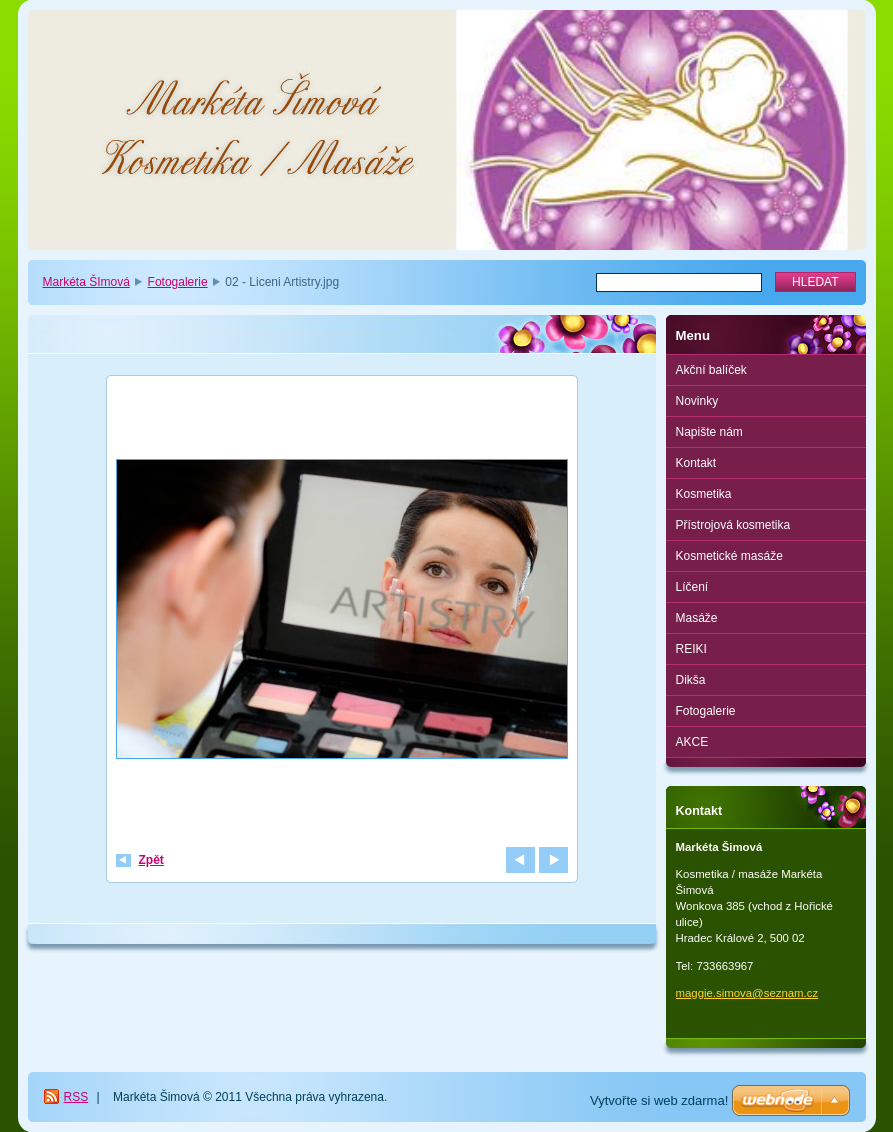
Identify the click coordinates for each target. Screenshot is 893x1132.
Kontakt (696, 463)
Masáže (697, 618)
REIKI (691, 649)
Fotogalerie (178, 282)
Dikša (691, 680)
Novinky (697, 401)
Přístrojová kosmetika (733, 525)
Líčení (692, 587)
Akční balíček (711, 370)
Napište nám (709, 432)
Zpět (151, 860)
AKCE (692, 742)
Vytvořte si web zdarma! (659, 1100)
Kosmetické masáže (729, 556)
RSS (76, 1097)
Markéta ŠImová (86, 282)
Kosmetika (704, 494)
